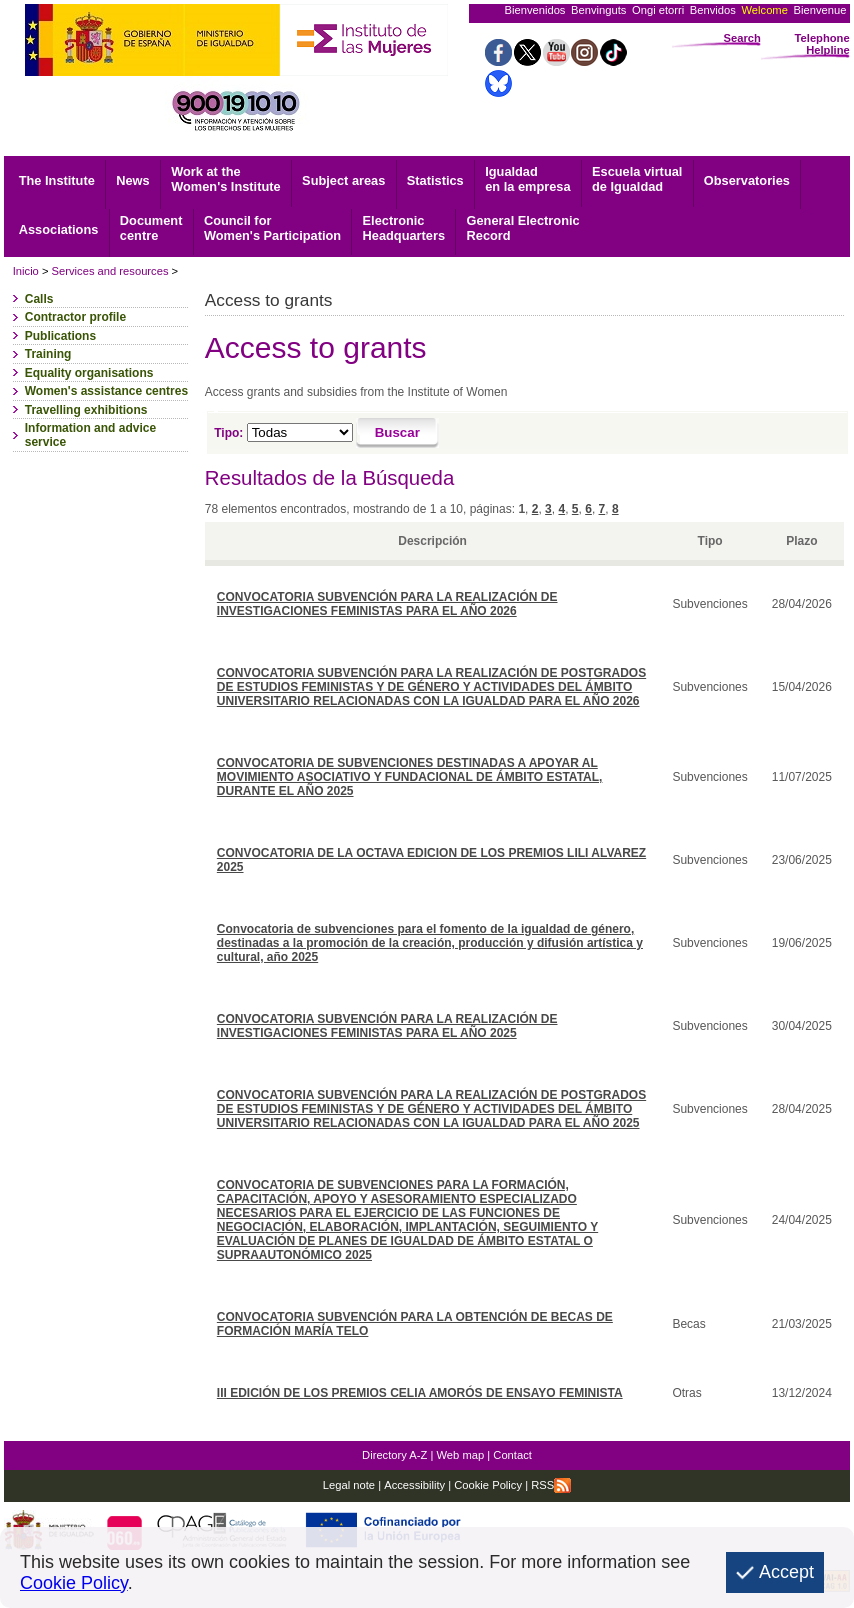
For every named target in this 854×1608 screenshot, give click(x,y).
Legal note (349, 1485)
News (132, 180)
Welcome (764, 10)
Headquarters (404, 228)
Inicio (26, 271)
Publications (60, 336)
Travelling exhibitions (86, 410)
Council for (272, 228)
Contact (512, 1455)
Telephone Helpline (822, 44)
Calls (39, 299)
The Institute (57, 180)
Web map (461, 1455)
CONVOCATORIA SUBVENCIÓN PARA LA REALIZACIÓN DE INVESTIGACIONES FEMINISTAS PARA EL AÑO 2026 (387, 604)
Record (523, 228)
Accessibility (414, 1485)
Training (48, 354)
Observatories (747, 180)
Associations (59, 229)
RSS (551, 1485)
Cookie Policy (486, 1485)
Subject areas (343, 180)
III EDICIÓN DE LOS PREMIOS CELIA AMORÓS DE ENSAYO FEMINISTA (420, 1393)
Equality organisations (89, 373)
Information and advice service (90, 435)
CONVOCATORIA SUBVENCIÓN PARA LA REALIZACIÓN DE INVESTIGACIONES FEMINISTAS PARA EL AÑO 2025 (387, 1026)
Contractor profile (75, 317)
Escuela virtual (637, 179)
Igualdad (527, 179)
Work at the (225, 179)
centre (151, 228)
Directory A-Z (394, 1455)
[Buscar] (397, 433)
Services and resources (110, 271)
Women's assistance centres (106, 391)
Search (742, 38)
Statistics (435, 180)
